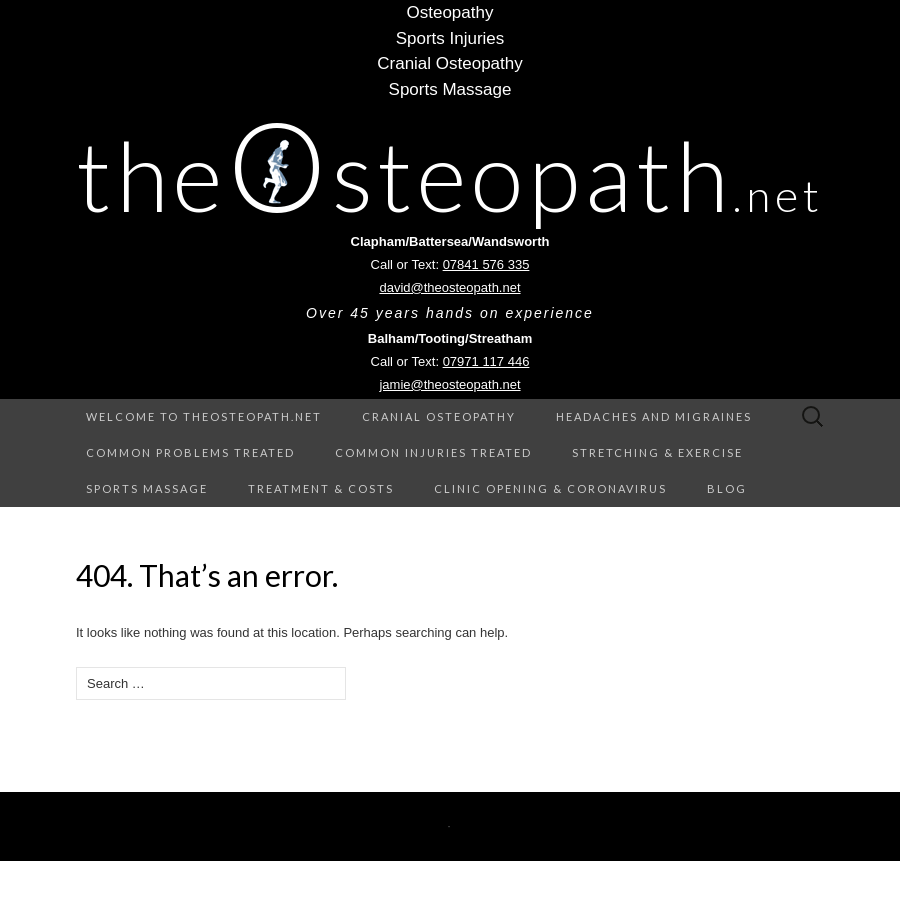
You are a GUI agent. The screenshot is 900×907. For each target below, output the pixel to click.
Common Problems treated (190, 452)
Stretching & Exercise (657, 452)
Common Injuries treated (433, 452)
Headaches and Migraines (654, 416)
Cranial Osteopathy (439, 416)
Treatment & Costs (321, 488)
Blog (727, 488)
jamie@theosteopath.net (449, 384)
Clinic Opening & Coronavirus (550, 488)
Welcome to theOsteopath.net (204, 416)
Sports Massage (147, 488)
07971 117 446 (486, 361)
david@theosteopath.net (449, 287)
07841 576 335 (486, 264)
